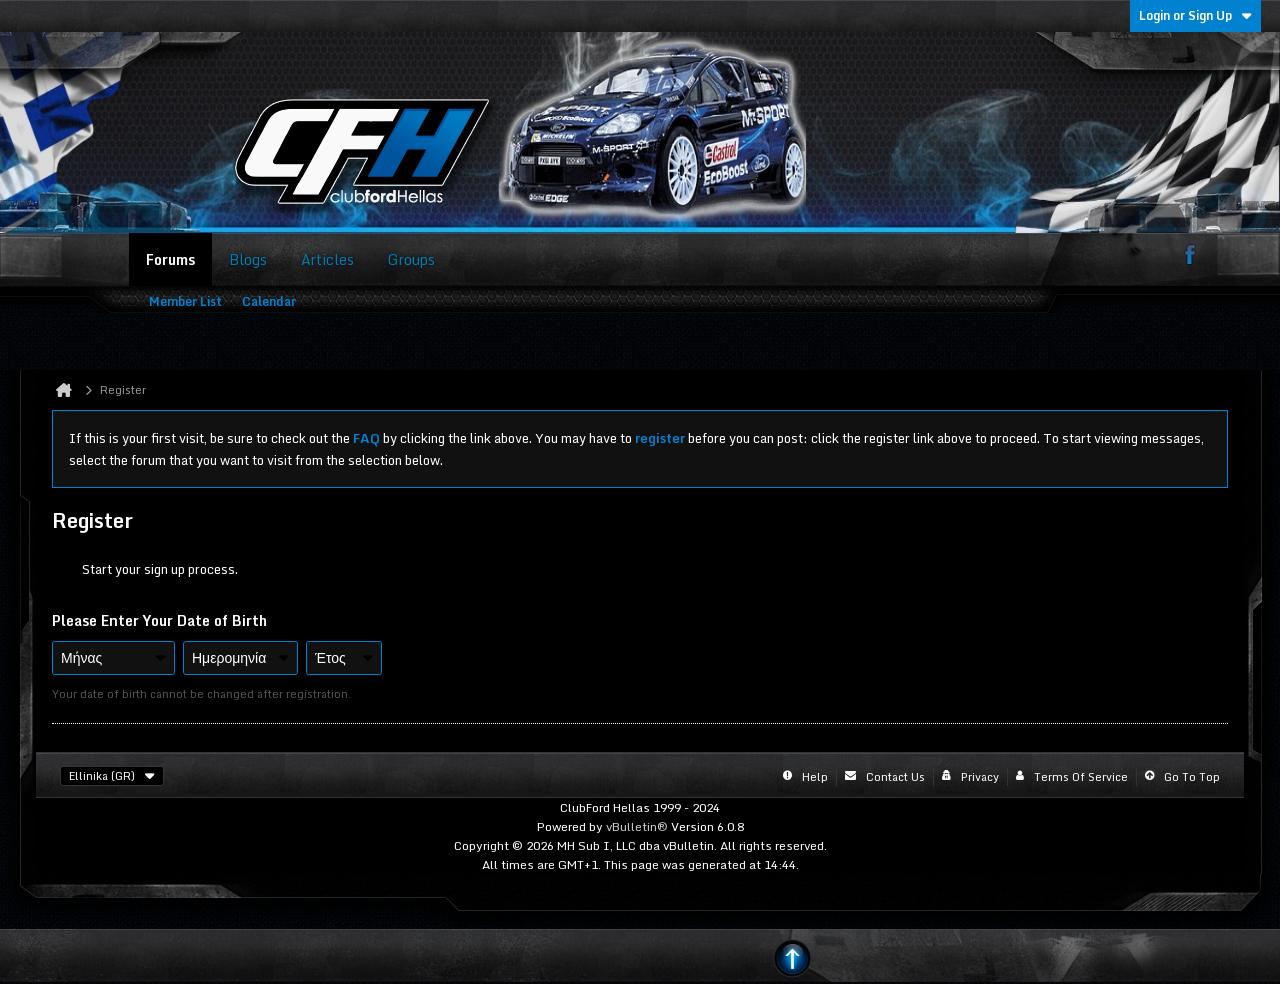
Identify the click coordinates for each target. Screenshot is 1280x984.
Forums (170, 259)
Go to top (1192, 777)
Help (815, 777)
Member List (185, 301)
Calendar (269, 301)
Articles (327, 259)
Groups (411, 259)
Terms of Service (1081, 777)
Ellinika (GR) (112, 776)
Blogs (248, 259)
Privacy (980, 777)
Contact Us (895, 777)
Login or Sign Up (1195, 15)
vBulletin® (637, 826)
